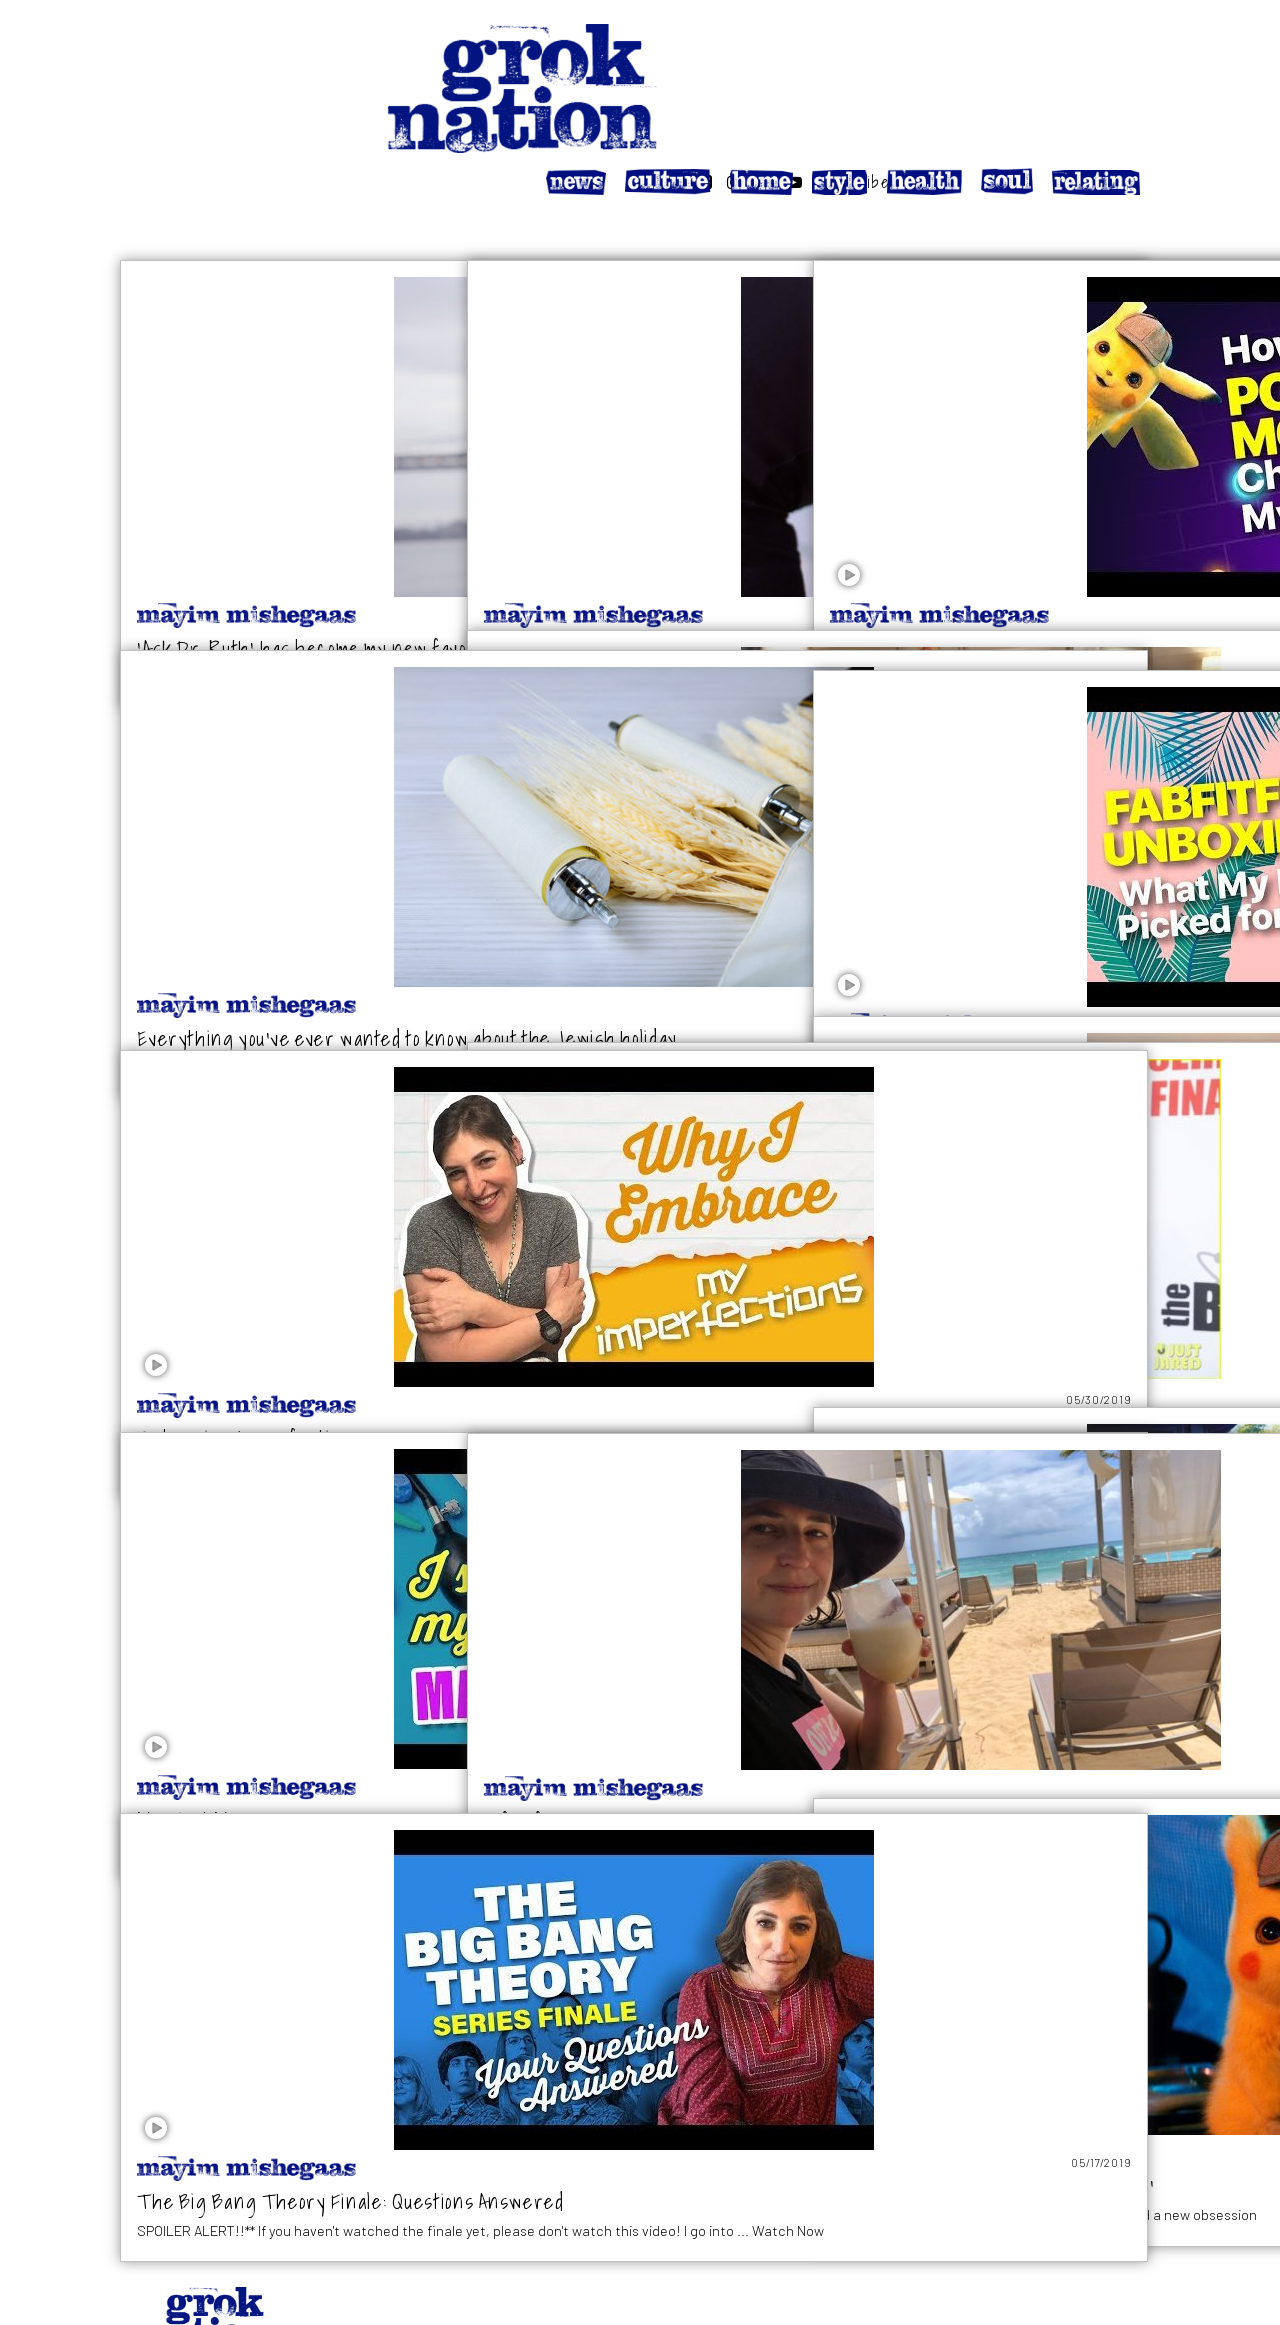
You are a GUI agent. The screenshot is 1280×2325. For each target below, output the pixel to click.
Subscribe (1103, 53)
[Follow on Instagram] (984, 53)
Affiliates (708, 2264)
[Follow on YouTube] (1044, 53)
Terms (845, 2264)
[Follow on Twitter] (1013, 53)
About (638, 2264)
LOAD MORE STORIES (640, 2163)
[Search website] (925, 53)
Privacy (783, 2264)
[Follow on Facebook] (955, 53)
